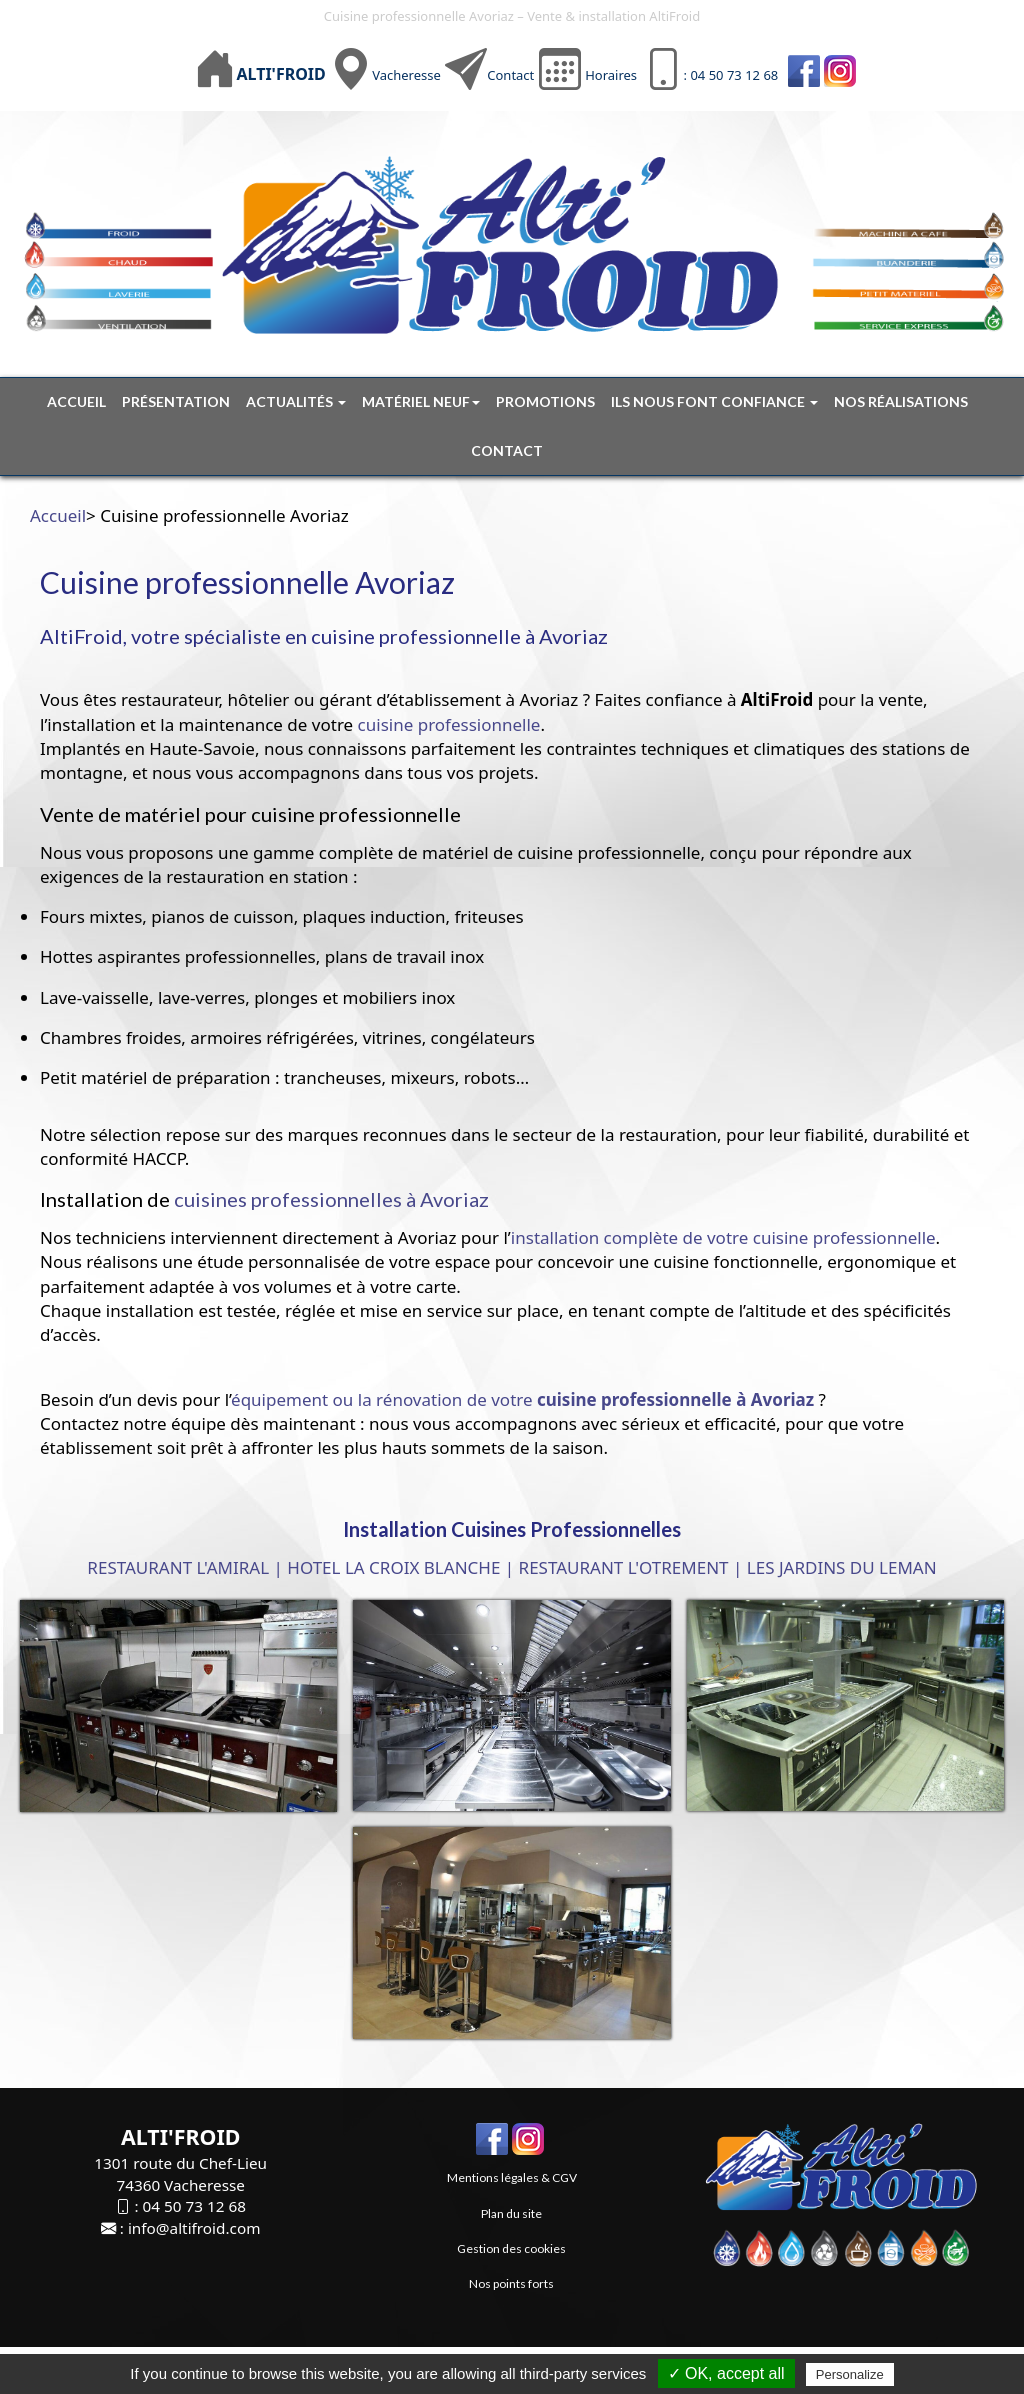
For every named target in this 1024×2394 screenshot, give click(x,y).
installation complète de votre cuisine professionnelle (723, 1237)
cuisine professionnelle (449, 724)
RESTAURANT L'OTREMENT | (631, 1567)
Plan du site (511, 2213)
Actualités (296, 401)
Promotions (545, 401)
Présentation (176, 401)
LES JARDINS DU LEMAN (842, 1567)
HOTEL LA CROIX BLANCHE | (400, 1567)
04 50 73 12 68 (193, 2206)
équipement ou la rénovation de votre (522, 1399)
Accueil (76, 401)
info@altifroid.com (194, 2228)
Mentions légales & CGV (512, 2177)
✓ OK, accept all (726, 2373)
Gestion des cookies (511, 2248)
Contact (510, 75)
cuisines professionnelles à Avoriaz (331, 1199)
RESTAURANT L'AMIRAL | (185, 1567)
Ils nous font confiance (714, 401)
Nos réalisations (901, 401)
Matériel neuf (421, 401)
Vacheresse (406, 75)
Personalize (850, 2374)
